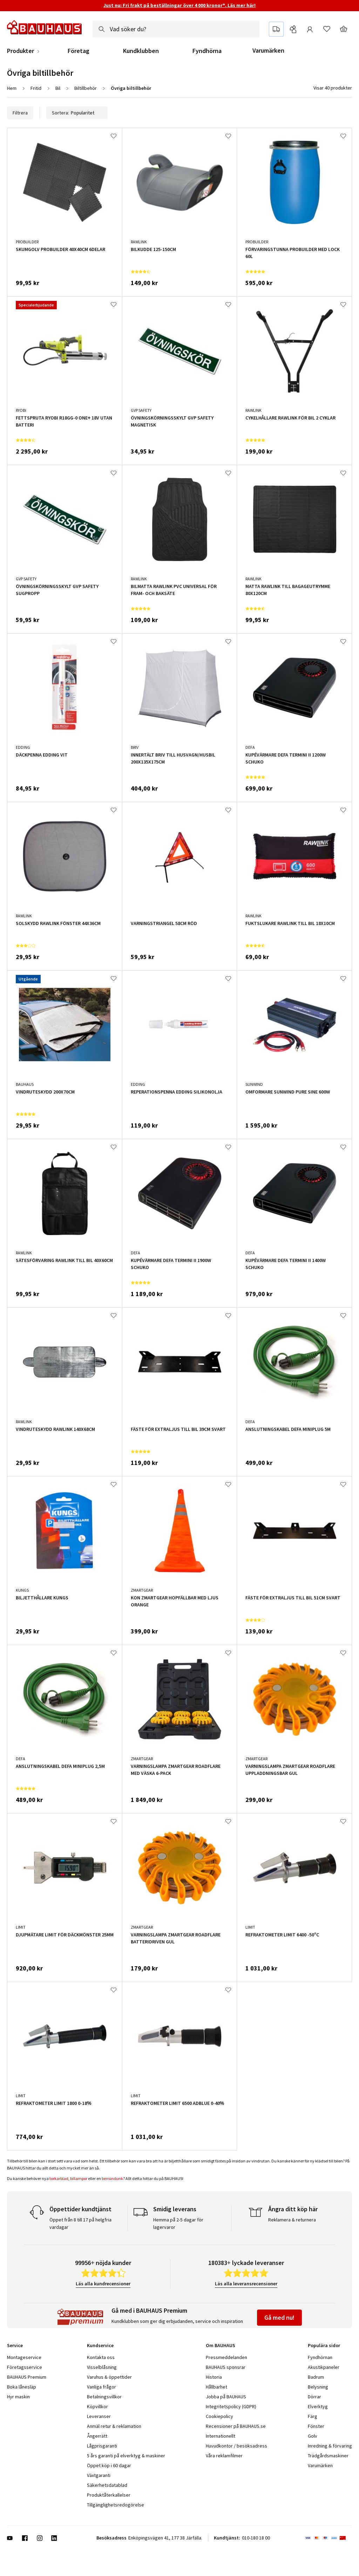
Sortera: (77, 113)
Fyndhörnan (320, 2357)
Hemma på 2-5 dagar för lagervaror (178, 2223)
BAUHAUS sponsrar (225, 2367)
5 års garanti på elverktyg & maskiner (126, 2455)
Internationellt (220, 2436)
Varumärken (268, 50)
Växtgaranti (98, 2475)
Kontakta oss (101, 2357)
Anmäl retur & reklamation (114, 2426)
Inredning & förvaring (330, 2446)
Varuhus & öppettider (109, 2377)
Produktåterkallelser (108, 2495)
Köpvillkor (97, 2406)
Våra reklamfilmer (224, 2455)
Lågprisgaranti (102, 2446)
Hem (11, 88)
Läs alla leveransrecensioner (246, 2283)
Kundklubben (141, 51)
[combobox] (176, 29)
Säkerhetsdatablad (107, 2485)
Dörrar (314, 2396)
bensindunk (112, 2178)
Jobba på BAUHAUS (226, 2396)
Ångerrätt (97, 2436)
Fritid (36, 88)
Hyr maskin (18, 2396)
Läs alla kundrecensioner (103, 2283)
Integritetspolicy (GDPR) (231, 2406)
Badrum (316, 2377)
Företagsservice (24, 2367)
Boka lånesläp (21, 2387)
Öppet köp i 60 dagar (109, 2465)
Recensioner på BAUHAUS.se (236, 2426)
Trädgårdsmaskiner (328, 2455)
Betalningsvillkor (104, 2396)
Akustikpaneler (323, 2367)
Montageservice (24, 2357)
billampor (78, 2178)
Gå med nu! (279, 2317)
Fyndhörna (207, 51)
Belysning (318, 2387)
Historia (214, 2377)
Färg (312, 2416)
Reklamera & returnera (292, 2220)
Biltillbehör (85, 88)
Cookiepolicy (219, 2416)
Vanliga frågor (101, 2387)
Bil (57, 88)
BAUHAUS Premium (26, 2377)
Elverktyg (318, 2406)
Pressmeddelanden (226, 2357)
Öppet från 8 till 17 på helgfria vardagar (80, 2223)
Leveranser (99, 2416)
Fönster (316, 2426)
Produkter (20, 51)
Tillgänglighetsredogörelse (115, 2505)
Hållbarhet (216, 2387)
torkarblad (58, 2178)
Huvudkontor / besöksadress (236, 2446)
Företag (78, 51)
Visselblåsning (102, 2367)
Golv (312, 2436)
